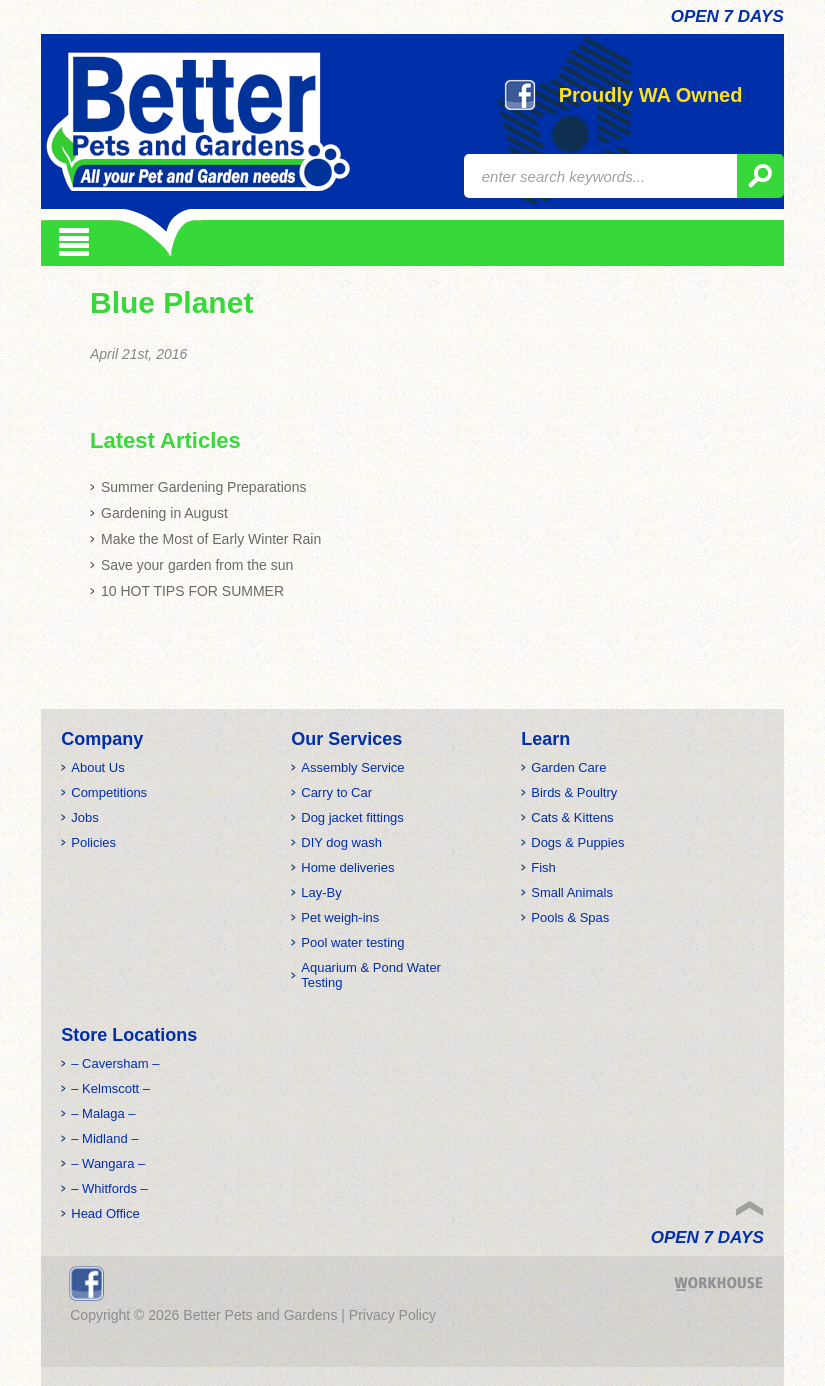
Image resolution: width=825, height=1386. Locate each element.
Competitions (109, 792)
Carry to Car (336, 792)
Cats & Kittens (572, 817)
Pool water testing (352, 942)
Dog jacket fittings (352, 817)
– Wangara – (108, 1163)
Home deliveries (347, 867)
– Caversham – (115, 1063)
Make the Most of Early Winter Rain (211, 539)
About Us (97, 767)
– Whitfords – (109, 1188)
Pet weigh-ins (340, 917)
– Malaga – (103, 1113)
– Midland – (104, 1138)
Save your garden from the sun (197, 565)
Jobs (84, 817)
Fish (543, 867)
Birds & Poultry (574, 792)
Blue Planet (171, 302)
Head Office (105, 1213)
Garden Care (568, 767)
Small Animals (572, 892)
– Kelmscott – (110, 1088)
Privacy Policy (392, 1315)
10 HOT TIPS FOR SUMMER (192, 591)
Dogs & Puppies (577, 842)
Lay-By (321, 892)
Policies (93, 842)
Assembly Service (352, 767)
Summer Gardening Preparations (203, 487)
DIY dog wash (341, 842)
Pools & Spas (570, 917)
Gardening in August (164, 513)
